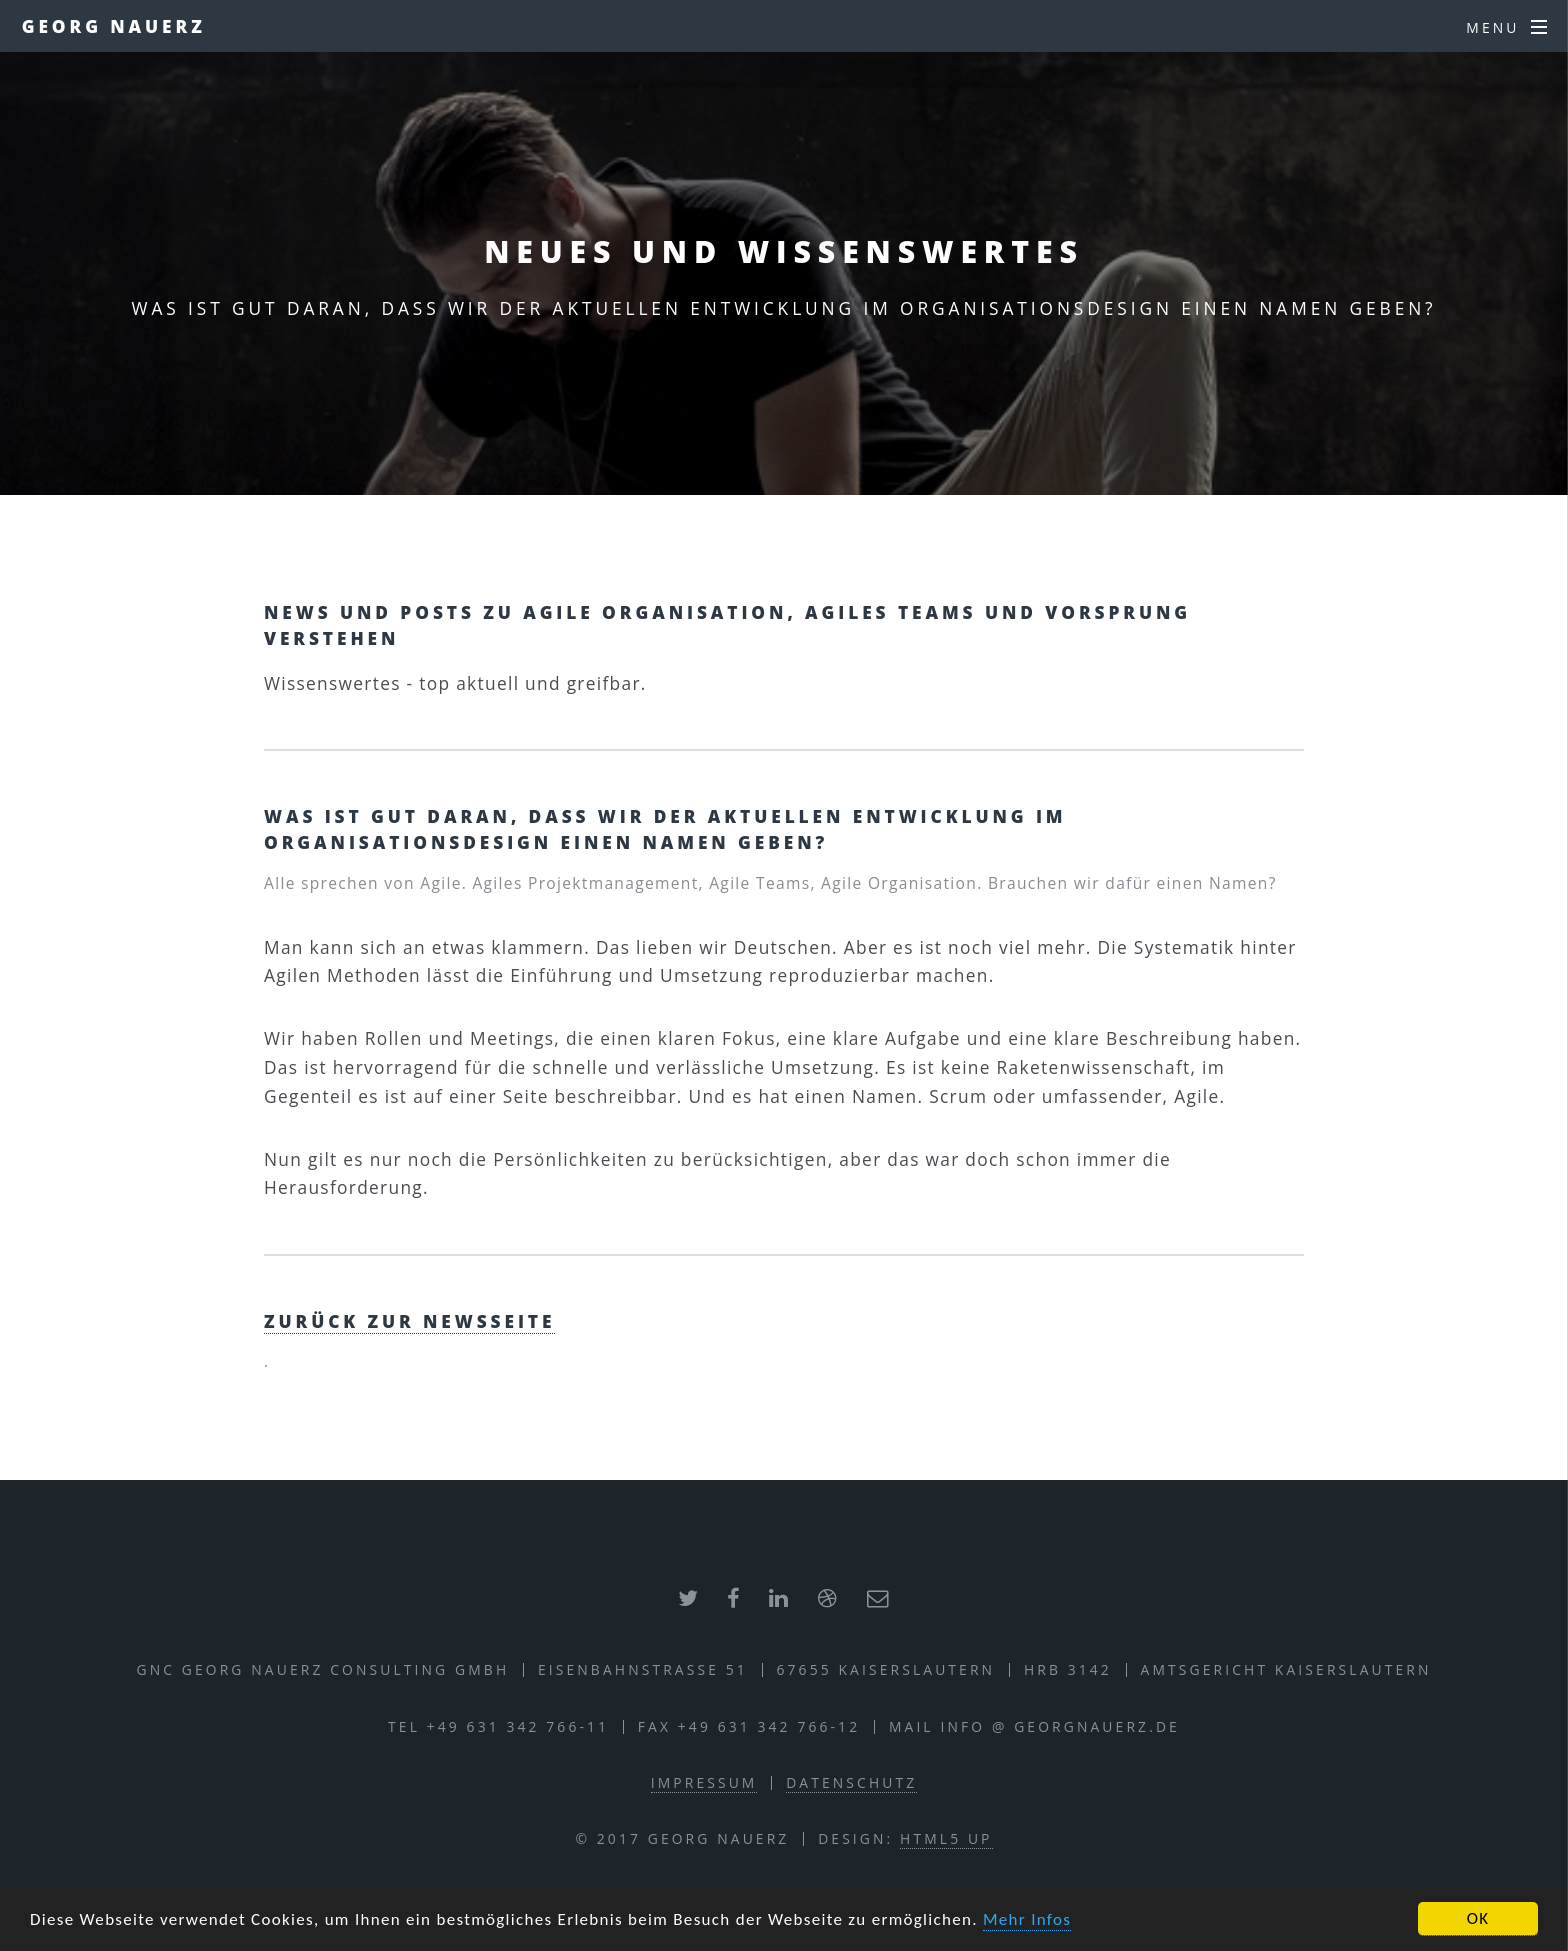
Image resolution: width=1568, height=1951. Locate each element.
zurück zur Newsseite (409, 1321)
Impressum (704, 1782)
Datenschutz (851, 1782)
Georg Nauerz (114, 26)
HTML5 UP (946, 1838)
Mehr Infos (1027, 1920)
